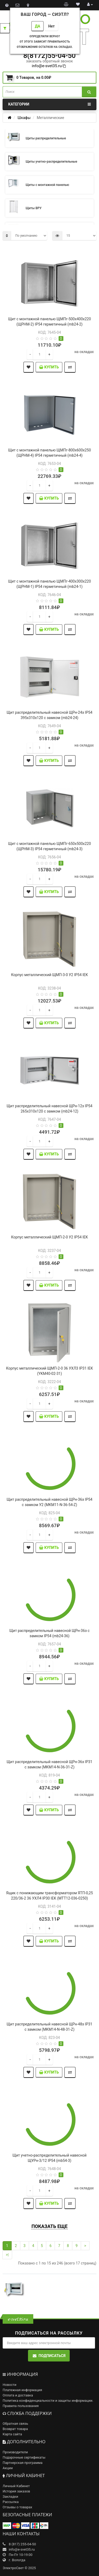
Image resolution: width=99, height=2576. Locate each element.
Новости (9, 2385)
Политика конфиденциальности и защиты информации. (48, 2401)
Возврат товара (15, 2429)
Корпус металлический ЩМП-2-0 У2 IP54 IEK (49, 1237)
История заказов (16, 2491)
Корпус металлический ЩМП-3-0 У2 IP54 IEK (49, 975)
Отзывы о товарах (17, 2507)
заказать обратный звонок (49, 61)
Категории (49, 104)
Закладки (10, 2497)
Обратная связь (15, 2424)
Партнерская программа (23, 2463)
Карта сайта (12, 2434)
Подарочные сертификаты (24, 2457)
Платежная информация (22, 2390)
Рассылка (11, 2502)
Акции (8, 2468)
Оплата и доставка (18, 2395)
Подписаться (48, 2356)
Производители (15, 2452)
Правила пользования (21, 2406)
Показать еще (49, 2226)
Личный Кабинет (16, 2486)
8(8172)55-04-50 (49, 56)
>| (7, 2255)
